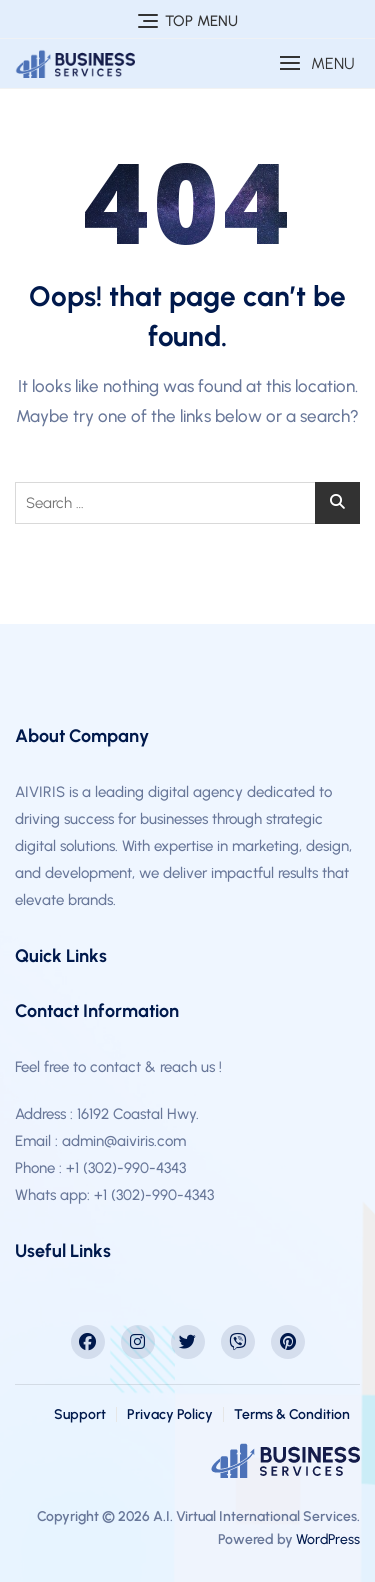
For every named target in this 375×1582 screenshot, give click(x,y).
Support (80, 1414)
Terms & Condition (292, 1414)
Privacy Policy (170, 1414)
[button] (317, 63)
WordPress (328, 1539)
